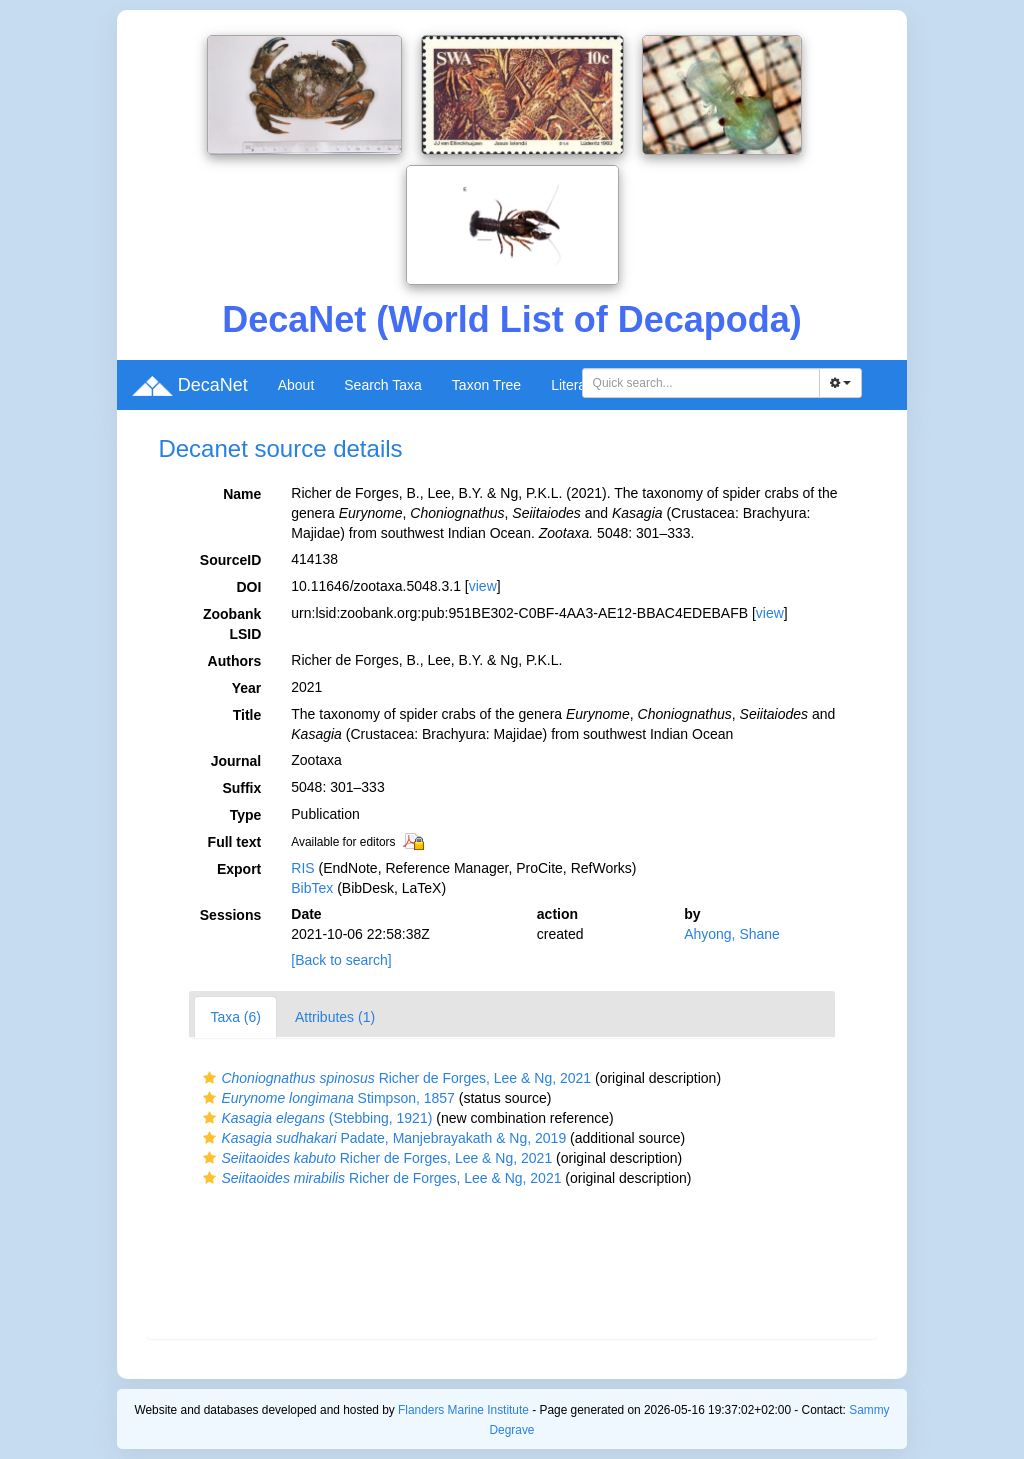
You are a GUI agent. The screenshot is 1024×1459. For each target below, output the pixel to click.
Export (239, 869)
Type (246, 815)
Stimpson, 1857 (326, 1098)
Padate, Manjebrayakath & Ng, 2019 (382, 1138)
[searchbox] (704, 383)
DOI (248, 587)
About (296, 385)
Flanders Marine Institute (463, 1410)
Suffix (241, 788)
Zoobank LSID (232, 624)
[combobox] (701, 383)
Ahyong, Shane (732, 934)
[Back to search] (341, 960)
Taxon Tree (486, 385)
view (483, 586)
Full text (235, 842)
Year (247, 688)
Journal (236, 761)
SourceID (230, 560)
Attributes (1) (335, 1017)
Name (242, 494)
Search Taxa (383, 385)
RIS (302, 868)
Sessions (230, 915)
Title (247, 715)
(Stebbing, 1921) (315, 1118)
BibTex (312, 888)
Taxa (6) (235, 1017)
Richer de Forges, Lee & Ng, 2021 (394, 1078)
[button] (209, 1078)
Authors (235, 661)
